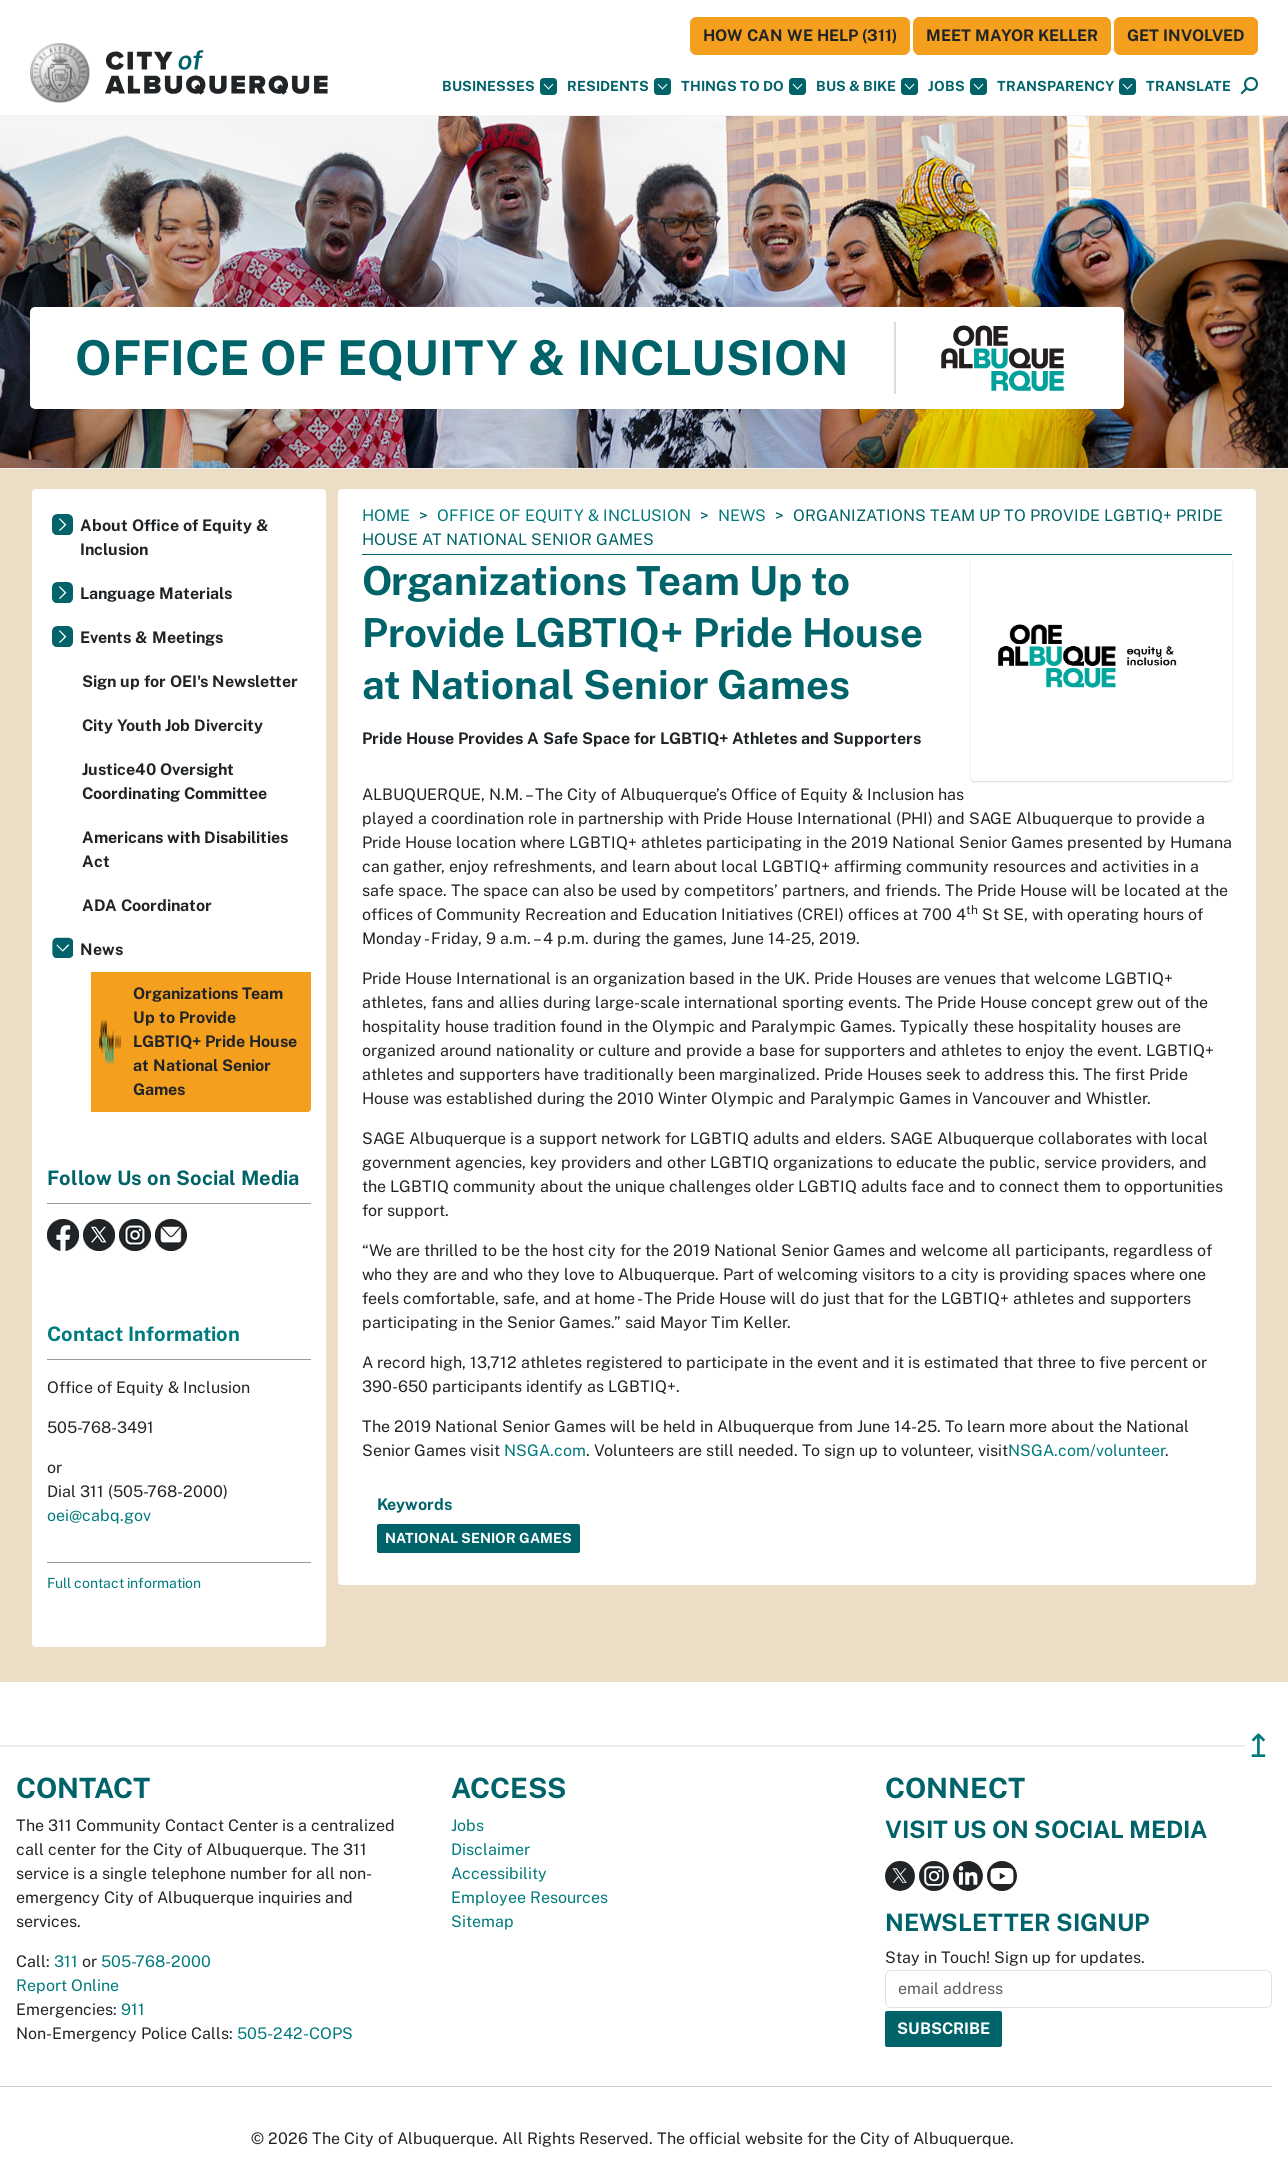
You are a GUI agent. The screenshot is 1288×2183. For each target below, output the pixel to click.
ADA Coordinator (147, 905)
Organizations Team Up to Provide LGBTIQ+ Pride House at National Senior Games (196, 1042)
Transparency (1066, 86)
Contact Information (143, 1334)
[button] (1188, 86)
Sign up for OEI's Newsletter (190, 681)
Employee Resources (529, 1897)
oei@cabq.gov (99, 1515)
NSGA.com (545, 1450)
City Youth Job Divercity (172, 725)
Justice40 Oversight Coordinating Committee (174, 781)
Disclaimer (490, 1849)
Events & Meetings (151, 637)
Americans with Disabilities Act (185, 849)
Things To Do (743, 86)
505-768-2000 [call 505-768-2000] (156, 1961)
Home (386, 515)
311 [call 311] (66, 1961)
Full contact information (124, 1583)
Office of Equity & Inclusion (564, 515)
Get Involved (1186, 35)
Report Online (67, 1985)
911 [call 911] (133, 2009)
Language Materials (156, 593)
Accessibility (499, 1873)
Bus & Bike (867, 86)
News (742, 515)
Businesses (499, 86)
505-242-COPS (295, 2033)
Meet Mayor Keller (1012, 35)
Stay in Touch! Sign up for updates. (1015, 1957)
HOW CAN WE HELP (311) (800, 35)
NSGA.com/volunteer (1086, 1450)
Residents (619, 86)
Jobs (957, 86)
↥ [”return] (1258, 1745)
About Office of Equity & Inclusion (174, 537)
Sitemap (482, 1921)
